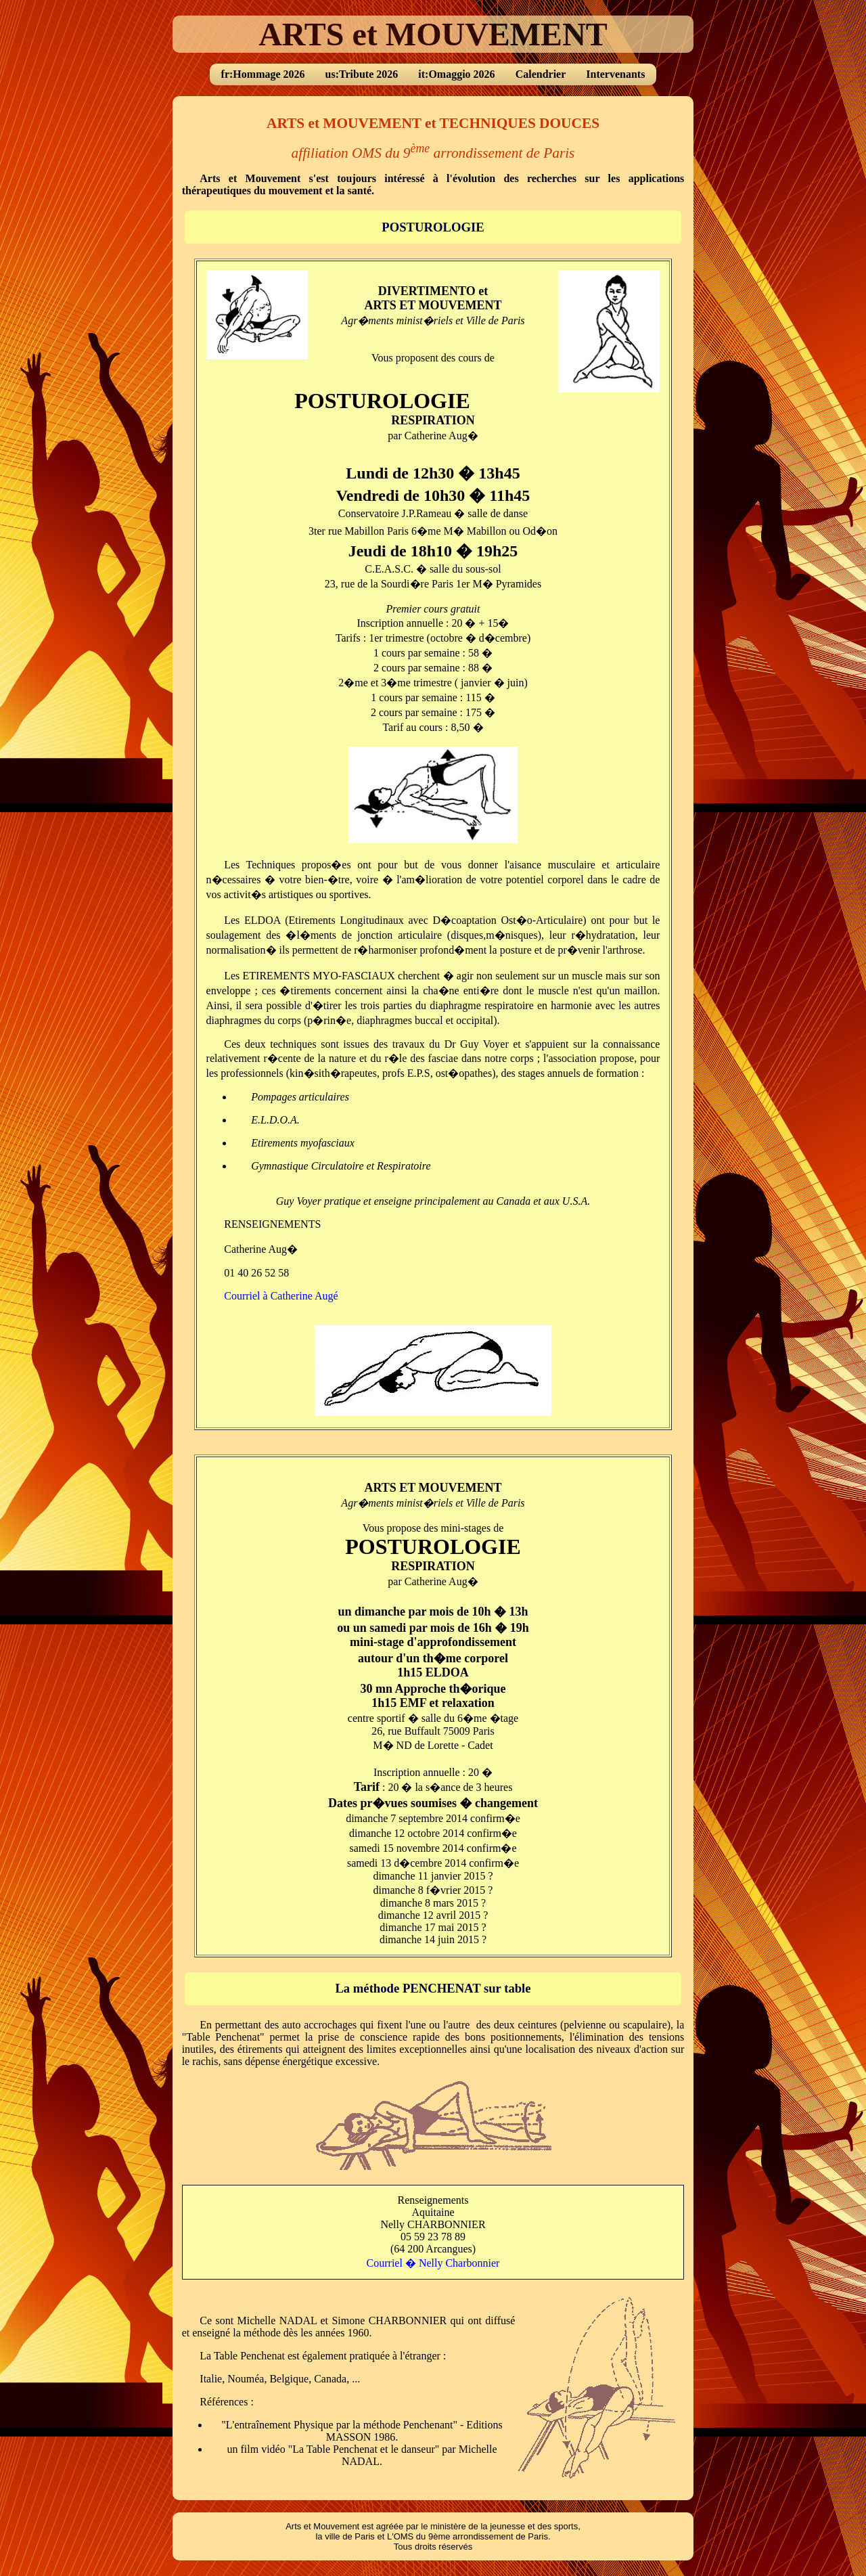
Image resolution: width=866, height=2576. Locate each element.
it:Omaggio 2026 (456, 74)
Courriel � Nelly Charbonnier (433, 2263)
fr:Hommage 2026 (263, 74)
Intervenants (615, 74)
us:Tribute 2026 (361, 74)
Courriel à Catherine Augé (281, 1296)
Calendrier (541, 74)
